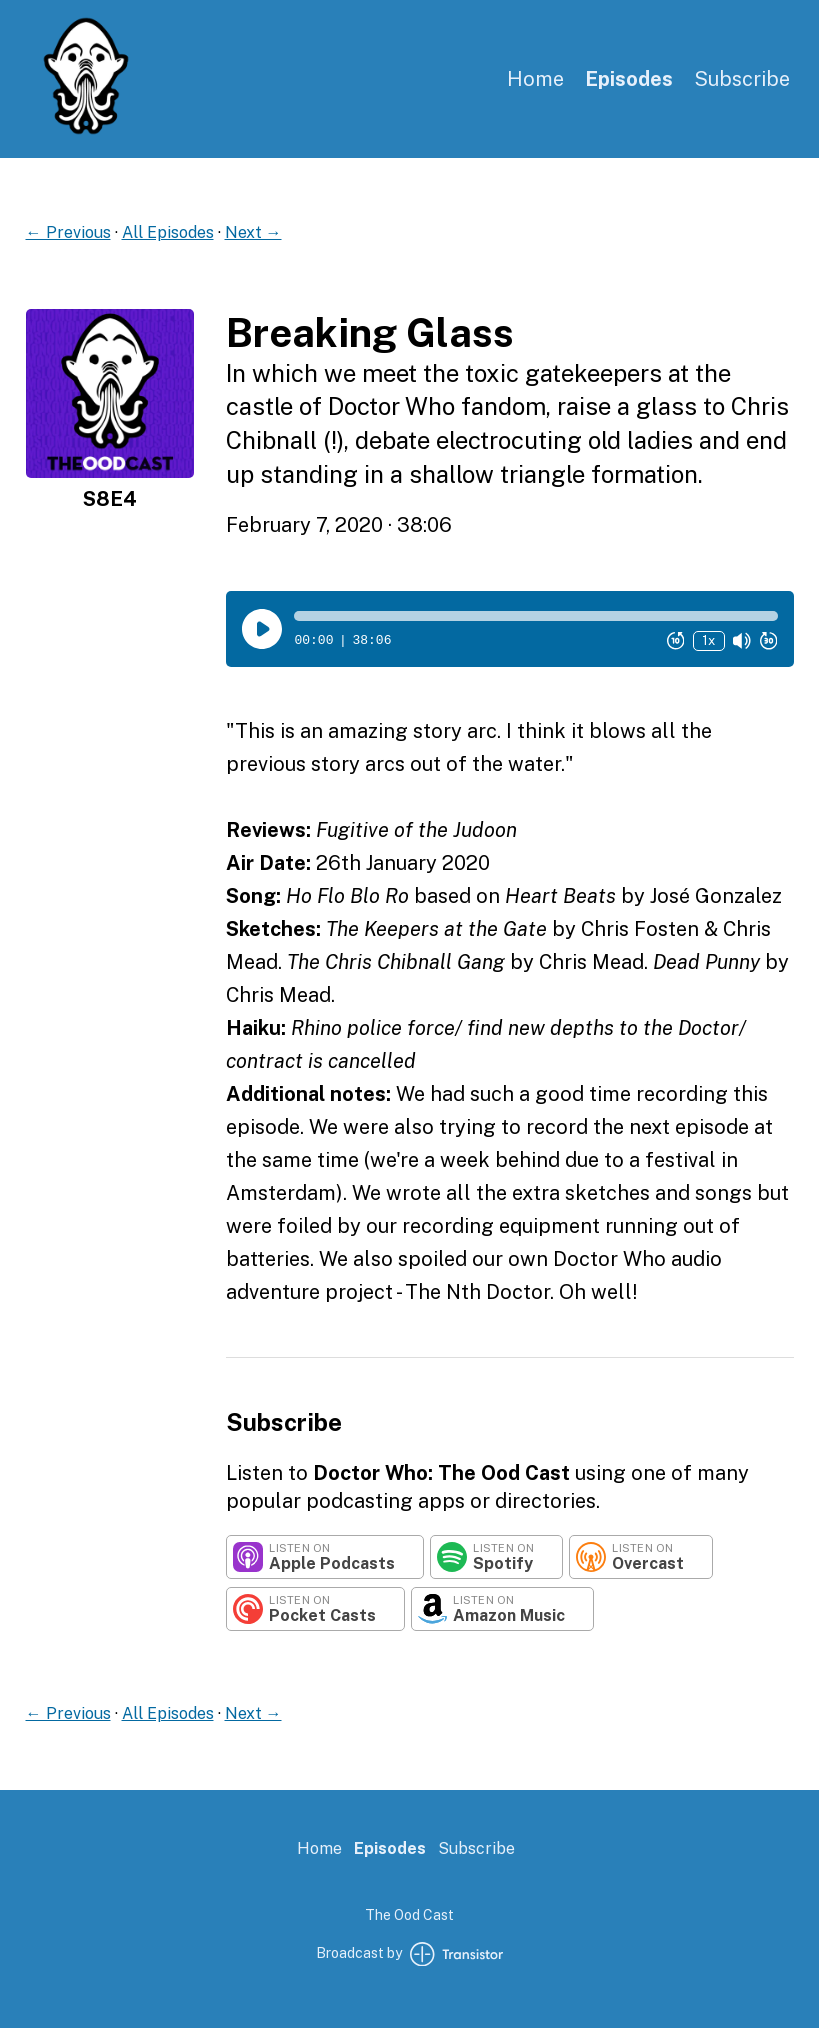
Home (535, 79)
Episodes (629, 79)
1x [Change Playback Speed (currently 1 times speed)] (708, 640)
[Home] (86, 130)
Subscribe (742, 79)
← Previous (68, 232)
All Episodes (168, 232)
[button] (535, 616)
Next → (253, 232)
